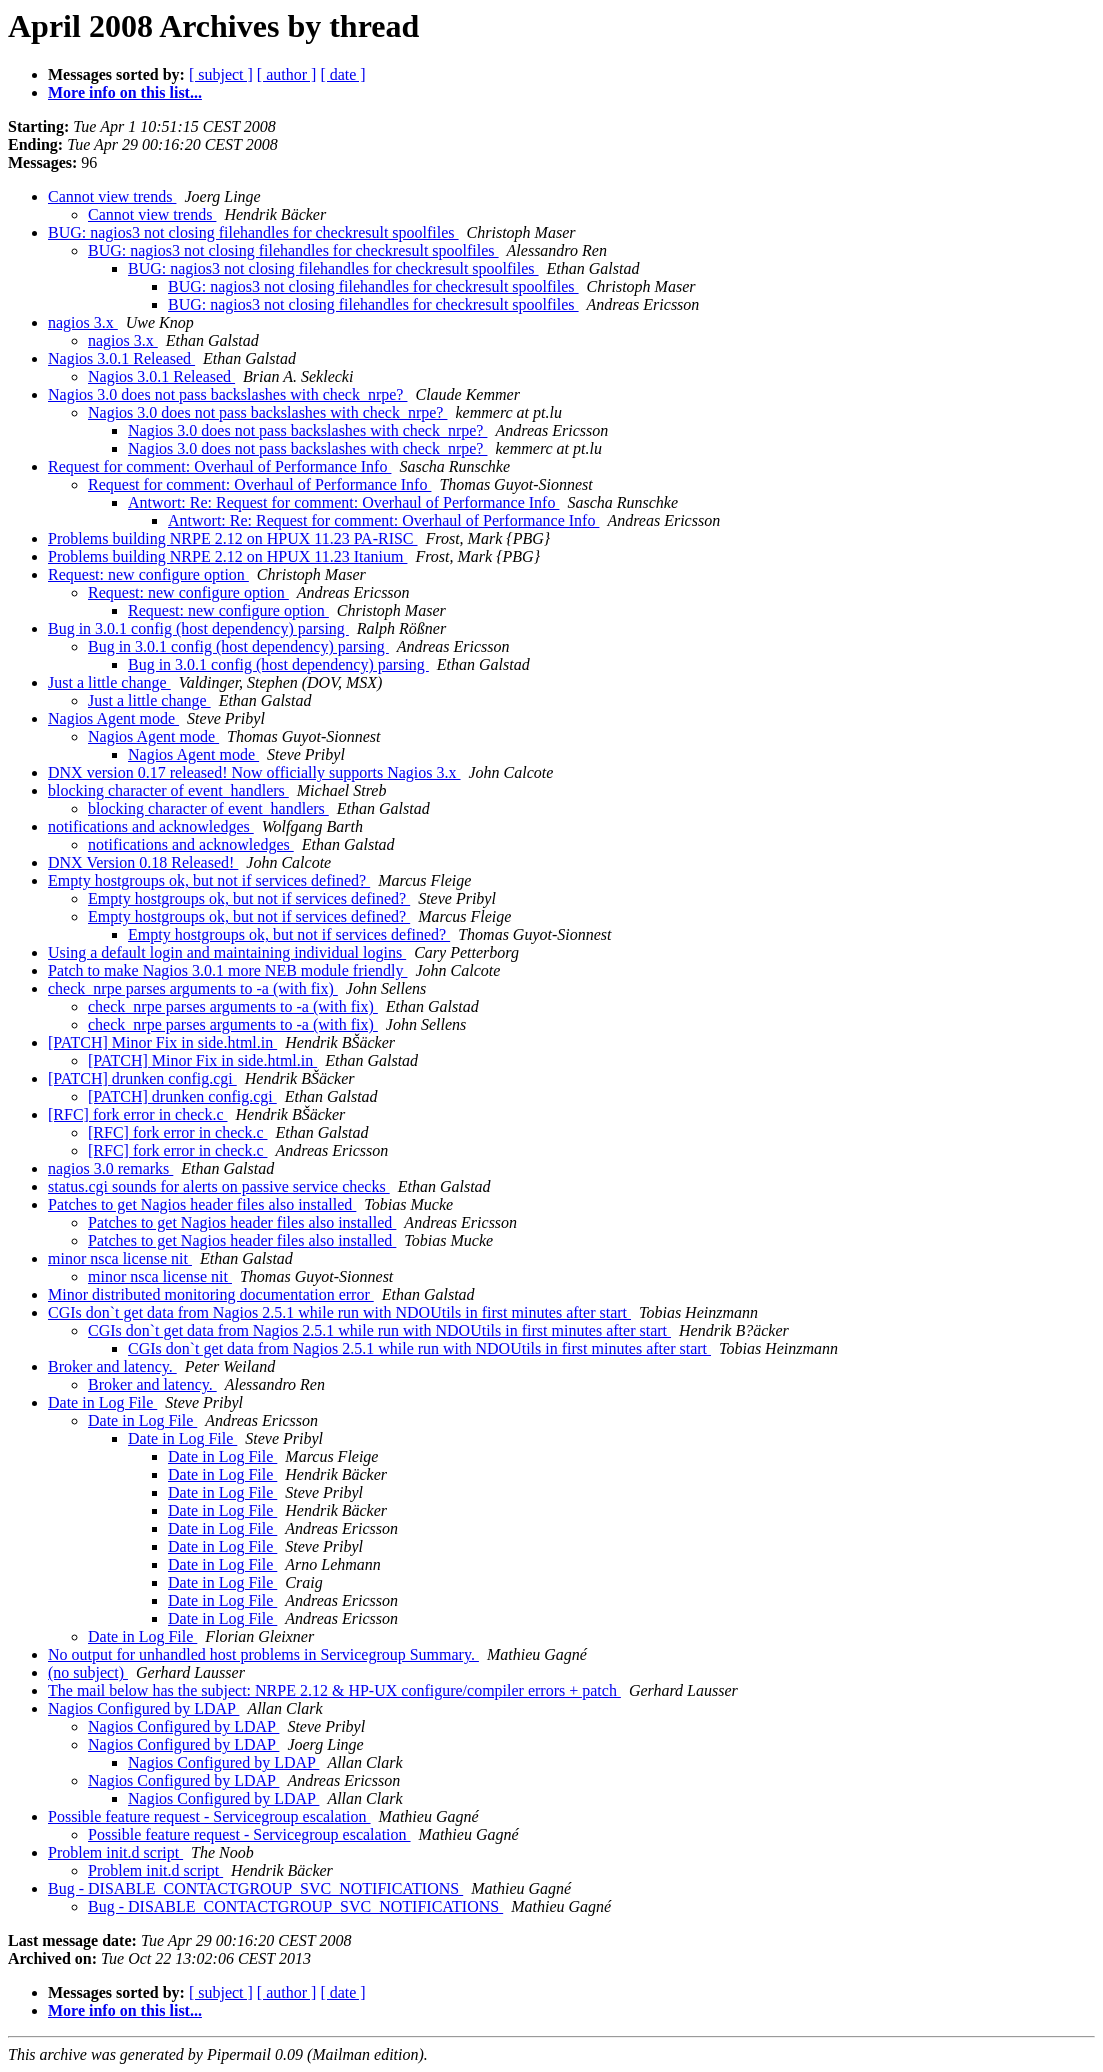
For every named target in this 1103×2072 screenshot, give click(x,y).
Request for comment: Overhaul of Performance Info (219, 466)
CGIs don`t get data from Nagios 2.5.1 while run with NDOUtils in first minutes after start (339, 1312)
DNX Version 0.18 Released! (143, 862)
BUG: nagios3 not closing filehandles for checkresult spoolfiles (253, 232)
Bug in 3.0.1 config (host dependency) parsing (198, 628)
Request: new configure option (148, 574)
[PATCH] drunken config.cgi (142, 1078)
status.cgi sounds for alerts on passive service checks (219, 1186)
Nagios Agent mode (113, 718)
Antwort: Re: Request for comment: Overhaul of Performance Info (343, 502)
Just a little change (109, 682)
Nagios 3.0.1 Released (121, 358)
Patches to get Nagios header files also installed (202, 1204)
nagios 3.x (83, 322)
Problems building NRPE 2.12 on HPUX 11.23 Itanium (227, 556)
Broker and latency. (112, 1366)
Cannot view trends (112, 196)
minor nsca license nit (120, 1258)
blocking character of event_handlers (168, 790)
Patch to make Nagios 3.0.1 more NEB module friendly (227, 970)
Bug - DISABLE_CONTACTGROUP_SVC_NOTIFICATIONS (255, 1888)
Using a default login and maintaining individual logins (227, 952)
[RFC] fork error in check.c (138, 1114)
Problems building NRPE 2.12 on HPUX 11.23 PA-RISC (233, 538)
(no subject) (88, 1672)
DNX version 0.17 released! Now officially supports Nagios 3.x (254, 772)
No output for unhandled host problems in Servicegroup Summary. (263, 1654)
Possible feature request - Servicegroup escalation (209, 1816)
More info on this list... (125, 92)
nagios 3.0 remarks (110, 1168)
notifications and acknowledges (151, 826)
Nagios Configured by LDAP (143, 1708)
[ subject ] (221, 74)
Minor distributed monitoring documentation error (211, 1294)
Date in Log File (102, 1402)
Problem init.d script (115, 1852)
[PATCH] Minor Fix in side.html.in (162, 1042)
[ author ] (287, 74)
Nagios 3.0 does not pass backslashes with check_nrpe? (227, 394)
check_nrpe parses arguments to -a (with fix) (193, 988)
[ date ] (342, 74)
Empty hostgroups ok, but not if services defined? (209, 880)
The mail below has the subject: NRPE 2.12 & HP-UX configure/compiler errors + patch (334, 1690)
